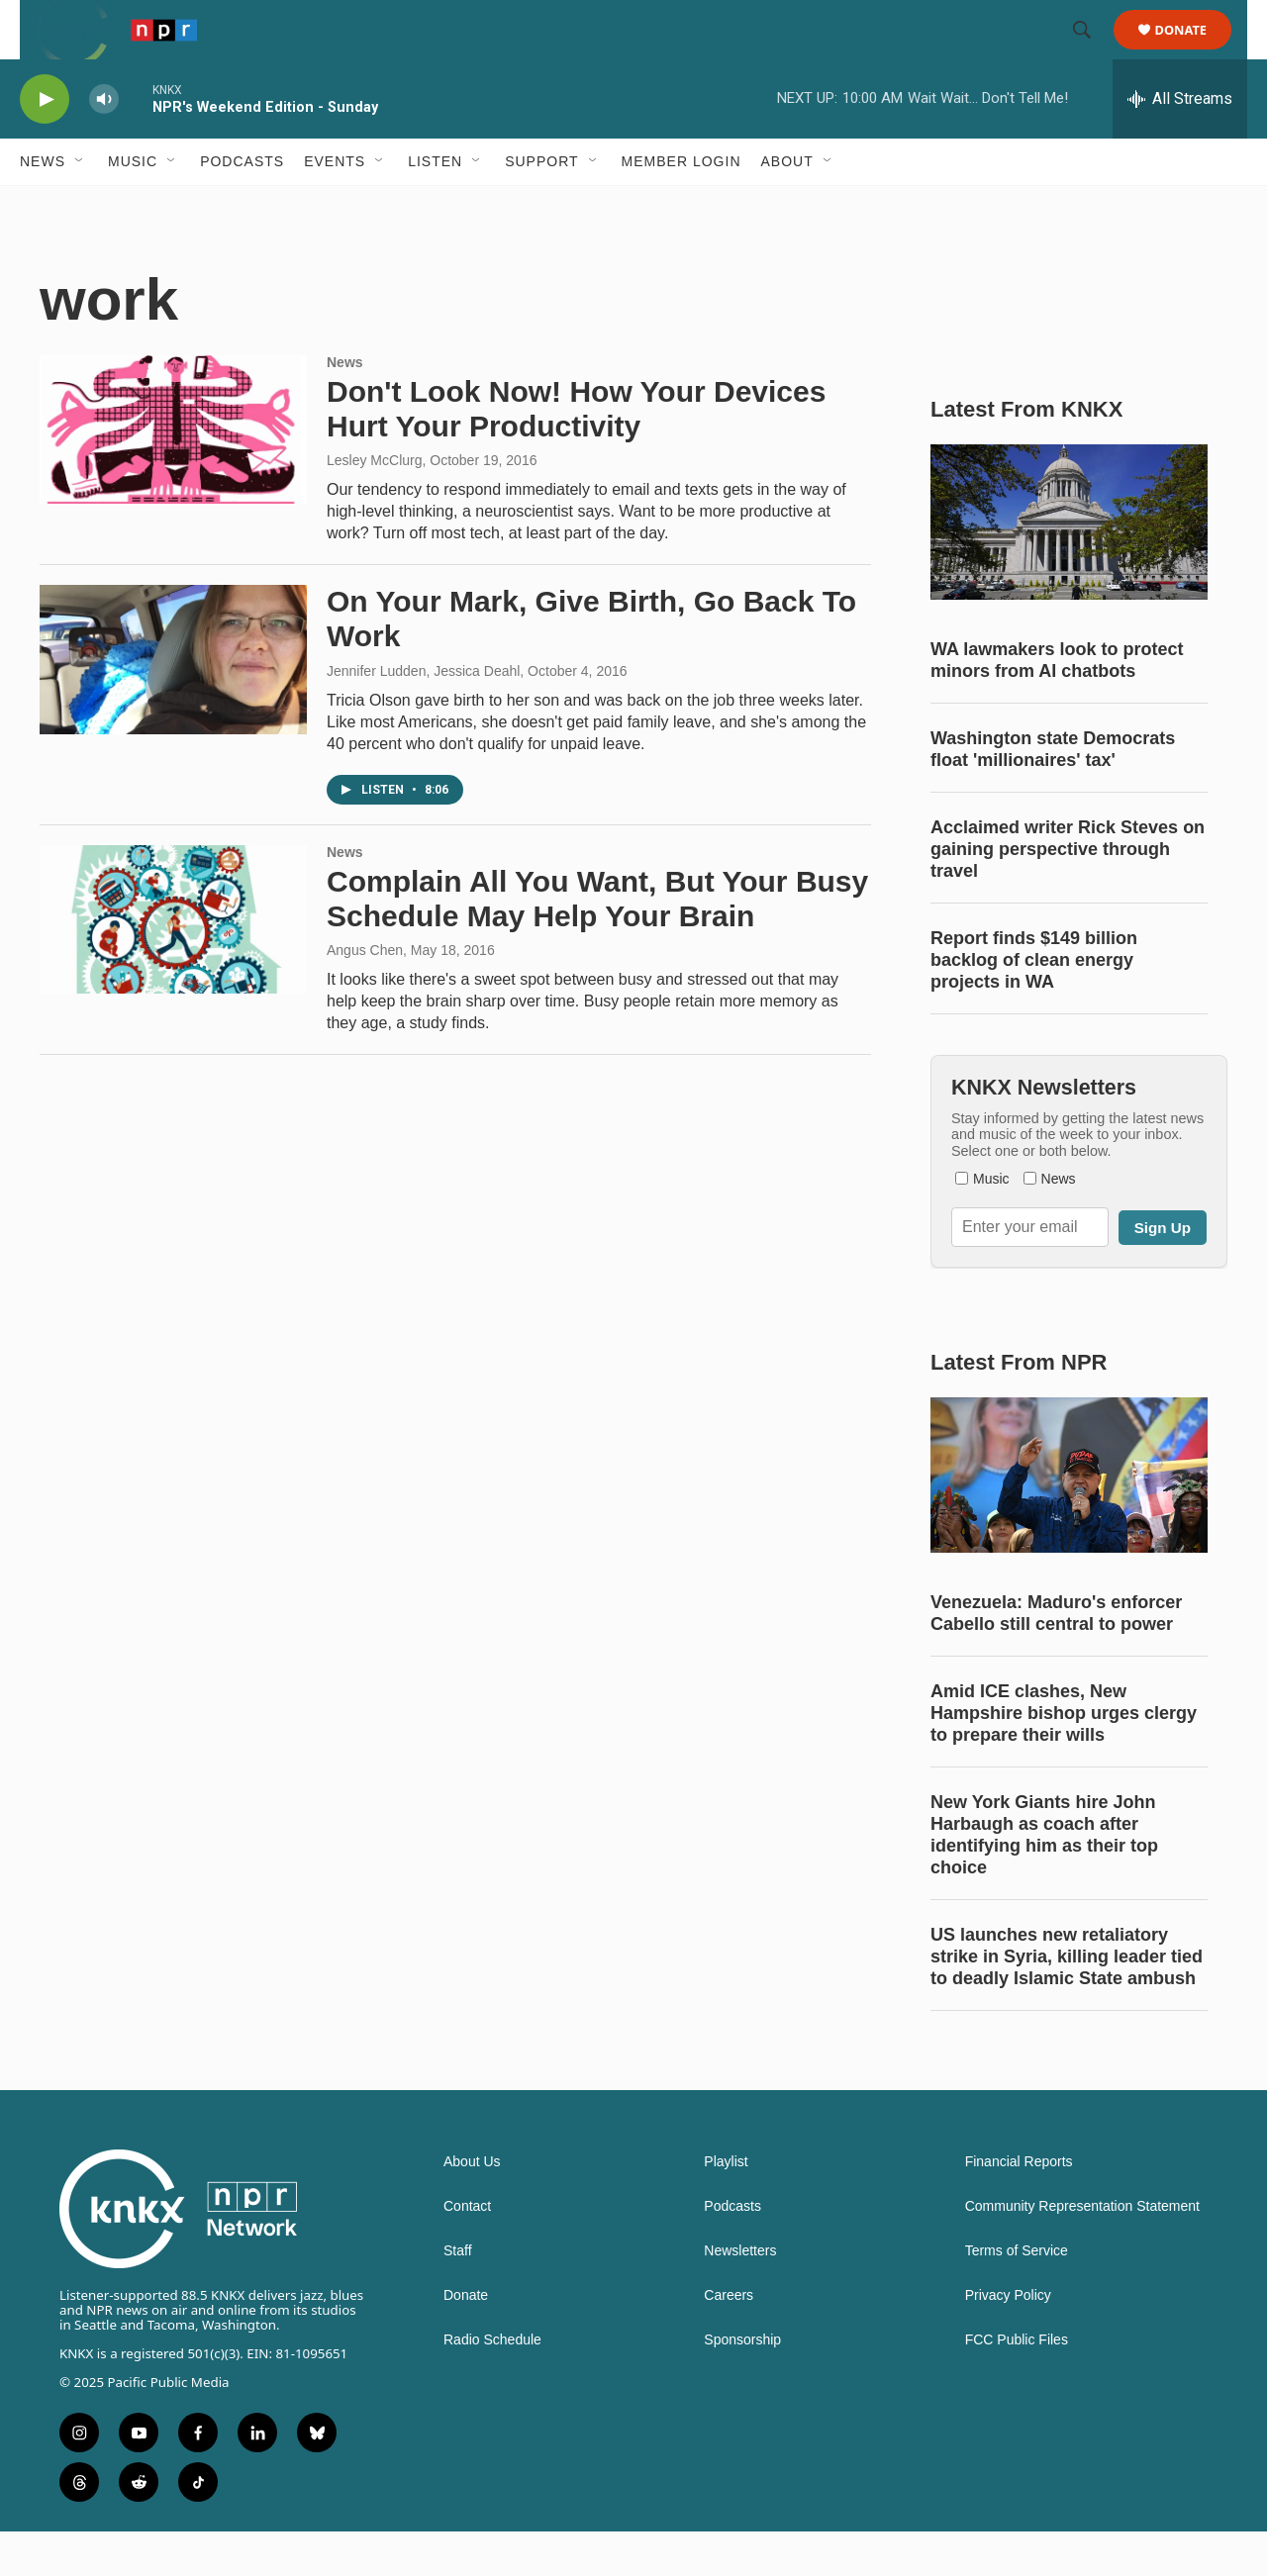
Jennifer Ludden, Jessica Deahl (423, 715)
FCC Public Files (1016, 2384)
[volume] (104, 144)
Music (132, 206)
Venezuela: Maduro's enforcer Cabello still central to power (1056, 1657)
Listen (435, 206)
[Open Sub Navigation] (80, 206)
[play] (44, 144)
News (42, 206)
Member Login (681, 206)
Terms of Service (1016, 2295)
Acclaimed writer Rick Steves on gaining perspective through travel (1067, 893)
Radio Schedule (492, 2384)
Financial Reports (1019, 2206)
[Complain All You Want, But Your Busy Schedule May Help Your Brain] (173, 964)
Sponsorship (742, 2384)
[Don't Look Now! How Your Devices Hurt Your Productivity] (173, 474)
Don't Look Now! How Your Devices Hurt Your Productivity (576, 453)
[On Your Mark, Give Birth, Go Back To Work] (173, 703)
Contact (467, 2250)
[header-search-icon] (1091, 52)
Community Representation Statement (1082, 2250)
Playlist (725, 2206)
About (787, 206)
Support (541, 206)
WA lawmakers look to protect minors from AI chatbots (1056, 704)
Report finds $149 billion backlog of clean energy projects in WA (1033, 1004)
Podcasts (242, 206)
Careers (728, 2340)
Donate (1193, 52)
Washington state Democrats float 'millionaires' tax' (1052, 793)
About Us (472, 2206)
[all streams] (1180, 143)
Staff (457, 2295)
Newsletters (740, 2295)
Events (334, 206)
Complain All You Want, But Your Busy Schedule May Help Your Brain (597, 943)
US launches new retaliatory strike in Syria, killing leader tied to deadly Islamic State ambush (1066, 2001)
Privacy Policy (1008, 2340)
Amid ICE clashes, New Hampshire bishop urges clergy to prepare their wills (1063, 1757)
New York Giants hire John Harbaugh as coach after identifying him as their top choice (1044, 1879)
